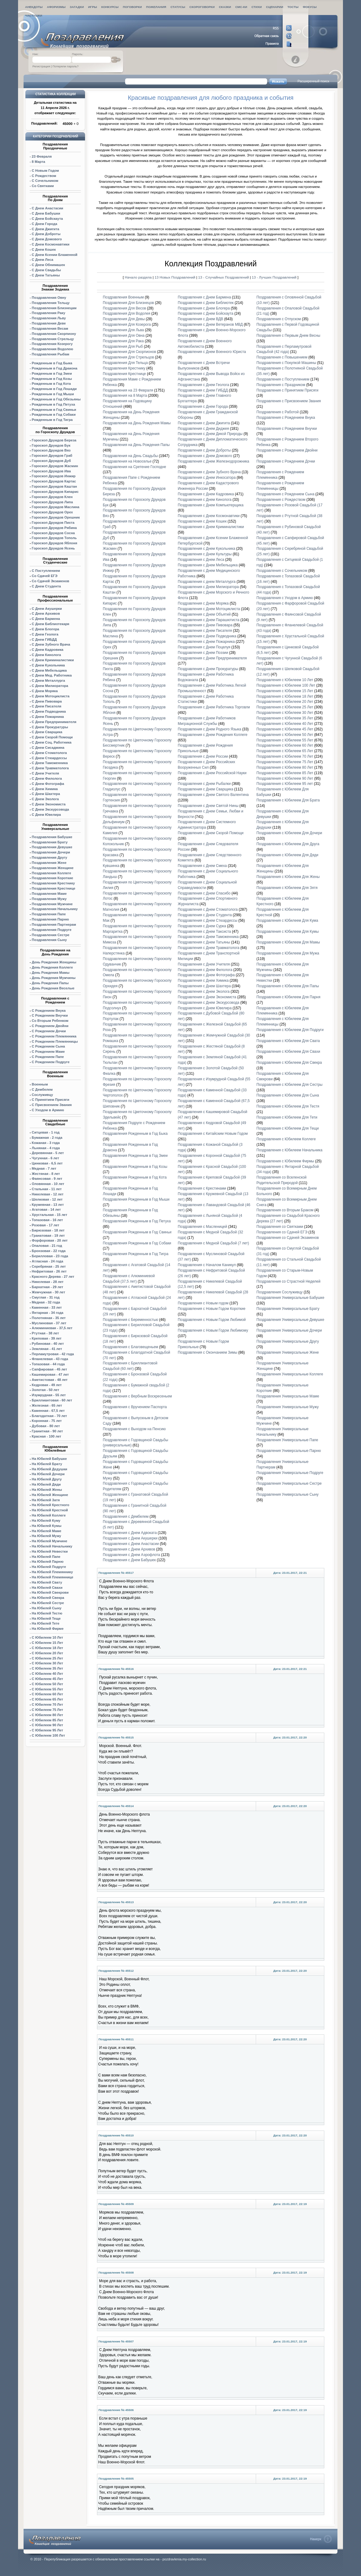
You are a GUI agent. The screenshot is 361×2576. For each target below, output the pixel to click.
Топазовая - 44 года (48, 1364)
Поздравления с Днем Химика (203, 980)
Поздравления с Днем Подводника (207, 636)
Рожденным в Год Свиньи (54, 409)
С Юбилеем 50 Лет (47, 1684)
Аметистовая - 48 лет (50, 1380)
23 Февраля (42, 156)
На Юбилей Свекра (48, 1597)
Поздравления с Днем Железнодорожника (213, 461)
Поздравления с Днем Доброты (204, 450)
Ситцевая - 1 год (46, 1132)
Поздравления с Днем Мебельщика (208, 565)
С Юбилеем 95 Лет (47, 1730)
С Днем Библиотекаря (50, 624)
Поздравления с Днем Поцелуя (204, 647)
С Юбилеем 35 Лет (47, 1668)
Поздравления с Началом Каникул (207, 1265)
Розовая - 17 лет (45, 1225)
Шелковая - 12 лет (47, 1199)
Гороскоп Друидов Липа (52, 502)
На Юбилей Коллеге (49, 1515)
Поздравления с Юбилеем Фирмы (285, 1161)
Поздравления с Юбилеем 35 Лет (284, 718)
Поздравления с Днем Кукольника (206, 548)
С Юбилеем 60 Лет (47, 1694)
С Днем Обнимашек (48, 265)
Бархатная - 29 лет (47, 1287)
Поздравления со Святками (279, 1226)
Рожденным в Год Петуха (53, 404)
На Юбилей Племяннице (52, 1577)
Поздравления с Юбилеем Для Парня (288, 997)
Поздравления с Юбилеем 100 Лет (285, 685)
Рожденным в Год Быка (52, 363)
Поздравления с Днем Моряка (203, 603)
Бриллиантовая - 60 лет (52, 1400)
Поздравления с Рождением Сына (285, 494)
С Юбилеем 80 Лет (47, 1715)
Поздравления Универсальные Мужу (287, 1407)
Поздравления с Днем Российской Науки (212, 773)
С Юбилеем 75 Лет (47, 1710)
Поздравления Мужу (49, 899)
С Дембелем (42, 1089)
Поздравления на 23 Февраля (128, 390)
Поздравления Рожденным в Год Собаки (137, 1243)
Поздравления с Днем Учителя (204, 964)
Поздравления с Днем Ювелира (205, 1008)
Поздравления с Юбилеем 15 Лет (284, 691)
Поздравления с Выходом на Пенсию (134, 1429)
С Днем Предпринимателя (54, 722)
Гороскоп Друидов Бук (51, 445)
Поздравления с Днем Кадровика (206, 494)
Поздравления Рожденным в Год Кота (135, 1177)
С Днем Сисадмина (48, 747)
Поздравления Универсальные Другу (287, 1341)
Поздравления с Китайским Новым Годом (213, 1133)
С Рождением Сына (48, 1046)
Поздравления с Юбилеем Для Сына (287, 1095)
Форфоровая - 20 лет (50, 1240)
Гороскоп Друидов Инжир (54, 476)
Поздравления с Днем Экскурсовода (209, 1002)
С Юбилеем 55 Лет (47, 1689)
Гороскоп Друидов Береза (54, 440)
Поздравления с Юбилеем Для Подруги (289, 1030)
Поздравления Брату (50, 842)
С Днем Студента (46, 586)
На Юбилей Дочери (48, 1474)
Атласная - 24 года (47, 1261)
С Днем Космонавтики (50, 244)
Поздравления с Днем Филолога (205, 970)
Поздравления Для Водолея (126, 313)
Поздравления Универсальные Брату (287, 1309)
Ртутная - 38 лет (45, 1333)
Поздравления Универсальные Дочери (289, 1330)
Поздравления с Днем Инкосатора (207, 477)
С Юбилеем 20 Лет (47, 1653)
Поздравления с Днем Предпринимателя (212, 658)
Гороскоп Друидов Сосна (53, 533)
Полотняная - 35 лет (49, 1318)
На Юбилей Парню (48, 1561)
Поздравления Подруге (52, 930)
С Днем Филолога (47, 778)
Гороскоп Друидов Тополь (54, 538)
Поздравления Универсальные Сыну (287, 1494)
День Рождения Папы (50, 983)
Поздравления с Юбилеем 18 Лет (284, 696)
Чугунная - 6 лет (45, 1158)
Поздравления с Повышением (281, 357)
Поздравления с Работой (277, 412)
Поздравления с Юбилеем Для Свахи (288, 1051)
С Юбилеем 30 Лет (47, 1663)
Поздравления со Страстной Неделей (288, 1281)
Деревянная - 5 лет (48, 1153)
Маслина (56, 507)
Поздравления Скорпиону (54, 334)
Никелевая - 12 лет (48, 1194)
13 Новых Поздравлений (175, 277)
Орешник (56, 517)
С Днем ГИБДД (44, 639)
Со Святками (43, 186)
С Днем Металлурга (48, 680)
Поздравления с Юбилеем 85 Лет (284, 773)
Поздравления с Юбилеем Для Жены (288, 877)
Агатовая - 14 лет (46, 1209)
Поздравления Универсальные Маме (287, 1396)
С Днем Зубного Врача (51, 644)
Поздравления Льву (49, 318)
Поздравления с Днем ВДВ (200, 319)
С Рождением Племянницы (55, 1041)
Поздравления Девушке (52, 847)
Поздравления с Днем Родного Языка (209, 729)
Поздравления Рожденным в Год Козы (135, 1166)
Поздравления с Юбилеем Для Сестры (289, 1084)
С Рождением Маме (48, 1051)
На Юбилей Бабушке (49, 1458)
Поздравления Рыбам (50, 354)
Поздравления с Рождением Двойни (287, 450)
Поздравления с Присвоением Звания (288, 401)
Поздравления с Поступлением (282, 379)
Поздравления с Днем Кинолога (205, 499)
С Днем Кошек (44, 249)
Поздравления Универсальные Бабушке (290, 1297)
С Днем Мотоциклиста (50, 696)
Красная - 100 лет (46, 1436)
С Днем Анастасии (47, 208)
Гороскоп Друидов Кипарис (55, 491)
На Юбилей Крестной (50, 1510)
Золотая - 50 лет (45, 1390)
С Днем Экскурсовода (50, 809)
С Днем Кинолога (46, 655)
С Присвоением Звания (52, 1105)
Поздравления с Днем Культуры (205, 554)
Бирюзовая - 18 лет (48, 1230)
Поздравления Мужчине (52, 904)
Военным (40, 1084)
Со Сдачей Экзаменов (50, 581)
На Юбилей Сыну (46, 1608)
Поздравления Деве (49, 323)
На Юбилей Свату (47, 1582)
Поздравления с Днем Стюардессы (207, 920)
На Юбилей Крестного (50, 1505)
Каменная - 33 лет (47, 1307)
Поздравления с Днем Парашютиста (208, 620)
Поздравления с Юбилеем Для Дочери (289, 833)
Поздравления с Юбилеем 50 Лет (284, 735)
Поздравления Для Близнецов (128, 303)
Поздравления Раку (48, 313)
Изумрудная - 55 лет (49, 1395)
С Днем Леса (42, 259)
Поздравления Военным (123, 297)
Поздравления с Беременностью (130, 1320)
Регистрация (41, 66)
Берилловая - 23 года (50, 1256)
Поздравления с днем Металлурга (207, 581)
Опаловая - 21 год (47, 1245)
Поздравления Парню (50, 919)
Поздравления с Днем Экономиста (207, 997)
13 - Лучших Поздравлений (274, 277)
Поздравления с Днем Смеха (203, 866)
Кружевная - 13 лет (48, 1204)
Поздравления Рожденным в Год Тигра (135, 1254)
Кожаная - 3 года (46, 1143)
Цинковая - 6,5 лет (47, 1163)
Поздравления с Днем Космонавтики (209, 516)
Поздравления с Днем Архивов (129, 1549)
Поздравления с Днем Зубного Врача (210, 472)
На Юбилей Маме (46, 1531)
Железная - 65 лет (47, 1405)
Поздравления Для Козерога (127, 324)
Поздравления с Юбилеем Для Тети (286, 1117)
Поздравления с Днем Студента (205, 915)
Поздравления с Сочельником (281, 570)
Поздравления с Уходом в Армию (284, 598)
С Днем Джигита (45, 229)
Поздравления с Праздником (280, 385)
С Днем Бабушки (46, 213)
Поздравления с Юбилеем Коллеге (286, 1139)
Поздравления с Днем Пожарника (206, 641)
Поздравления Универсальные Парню (288, 1451)
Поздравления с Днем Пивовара (205, 625)
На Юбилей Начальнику (52, 1546)
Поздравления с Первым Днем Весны (288, 335)
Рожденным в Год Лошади (54, 389)
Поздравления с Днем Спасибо (204, 893)
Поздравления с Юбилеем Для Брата (288, 800)
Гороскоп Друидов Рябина (54, 528)
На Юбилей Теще (46, 1618)
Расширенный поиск (313, 81)
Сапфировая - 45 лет (49, 1369)
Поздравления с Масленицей (202, 1226)
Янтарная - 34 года (47, 1312)
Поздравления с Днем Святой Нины (208, 806)
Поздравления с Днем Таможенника (208, 937)
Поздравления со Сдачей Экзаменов (287, 1238)
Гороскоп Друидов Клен (52, 497)
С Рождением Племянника (54, 1036)
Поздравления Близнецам (54, 308)
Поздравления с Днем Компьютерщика (211, 505)
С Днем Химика (45, 789)
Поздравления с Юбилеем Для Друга (287, 844)
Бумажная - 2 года (47, 1137)
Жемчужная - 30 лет (48, 1292)
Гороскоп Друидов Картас (54, 481)
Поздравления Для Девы (124, 319)
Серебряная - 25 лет (49, 1266)
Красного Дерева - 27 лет (53, 1276)
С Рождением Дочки (49, 1031)
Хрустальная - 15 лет (49, 1215)
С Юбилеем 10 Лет (47, 1637)
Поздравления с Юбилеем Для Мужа (287, 953)
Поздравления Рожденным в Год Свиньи (137, 1232)
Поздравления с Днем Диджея (203, 428)
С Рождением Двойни (50, 1026)
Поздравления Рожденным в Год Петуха (137, 1221)
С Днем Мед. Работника (52, 675)
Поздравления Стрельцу (53, 339)
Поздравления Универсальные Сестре (289, 1483)
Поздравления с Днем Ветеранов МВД (210, 324)
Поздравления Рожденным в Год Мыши (136, 1199)
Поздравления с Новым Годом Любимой (212, 1320)
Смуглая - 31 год (46, 1297)
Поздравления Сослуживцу (279, 1292)
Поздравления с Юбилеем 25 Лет (284, 707)
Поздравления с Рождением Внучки (286, 428)
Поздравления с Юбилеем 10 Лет (284, 680)
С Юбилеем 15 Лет (47, 1642)
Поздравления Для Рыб (123, 346)
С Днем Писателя (46, 706)
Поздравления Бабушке (52, 837)
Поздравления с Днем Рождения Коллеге (212, 735)
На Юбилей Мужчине (49, 1541)
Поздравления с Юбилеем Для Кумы (287, 931)
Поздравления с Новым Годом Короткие (211, 1309)
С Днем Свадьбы (46, 270)
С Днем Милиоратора (50, 686)
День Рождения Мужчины (54, 978)
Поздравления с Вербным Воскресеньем (137, 1396)
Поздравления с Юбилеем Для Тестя (287, 1106)
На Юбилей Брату (47, 1464)
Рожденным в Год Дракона (54, 368)
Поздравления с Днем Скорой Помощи (211, 833)
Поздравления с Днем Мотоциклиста (209, 609)
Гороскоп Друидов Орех (52, 512)
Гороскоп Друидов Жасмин (55, 466)
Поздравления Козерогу (52, 344)
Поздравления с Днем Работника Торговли (214, 707)
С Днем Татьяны (46, 275)
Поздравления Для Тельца (125, 363)
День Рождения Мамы (50, 972)
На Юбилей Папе (46, 1556)
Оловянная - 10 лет (48, 1184)
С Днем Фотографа (48, 784)
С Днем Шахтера (46, 794)
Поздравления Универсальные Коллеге (289, 1374)
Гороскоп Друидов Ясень (53, 548)
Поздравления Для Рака (123, 341)
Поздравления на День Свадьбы (130, 456)
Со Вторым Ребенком (50, 1020)
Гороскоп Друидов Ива (51, 471)
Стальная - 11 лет (47, 1189)
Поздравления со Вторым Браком (284, 1210)
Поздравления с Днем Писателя (205, 630)
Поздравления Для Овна (123, 335)
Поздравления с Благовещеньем (130, 1347)
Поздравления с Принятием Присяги (287, 390)
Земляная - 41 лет (47, 1349)
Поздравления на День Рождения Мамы (137, 423)
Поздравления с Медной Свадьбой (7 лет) (213, 1243)
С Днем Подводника (49, 711)
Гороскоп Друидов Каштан (54, 486)
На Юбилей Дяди (46, 1484)
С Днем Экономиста (48, 804)
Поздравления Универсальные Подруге (289, 1473)
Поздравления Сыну (49, 940)
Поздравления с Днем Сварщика (205, 789)
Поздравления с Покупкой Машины (286, 363)
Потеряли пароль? (66, 66)
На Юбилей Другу (47, 1479)
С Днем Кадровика (47, 649)
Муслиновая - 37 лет (49, 1323)
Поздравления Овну (49, 297)
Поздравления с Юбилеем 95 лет (284, 784)
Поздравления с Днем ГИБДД (203, 390)
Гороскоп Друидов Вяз (51, 450)
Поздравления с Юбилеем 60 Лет (284, 745)
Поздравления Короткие (52, 878)
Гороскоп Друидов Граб (52, 455)
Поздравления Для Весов (124, 308)
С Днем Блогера (45, 629)
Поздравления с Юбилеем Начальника (289, 1150)
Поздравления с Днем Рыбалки (204, 784)
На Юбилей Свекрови (50, 1592)
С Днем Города (44, 224)
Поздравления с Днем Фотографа (206, 975)
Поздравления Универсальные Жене (287, 1352)
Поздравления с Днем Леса (201, 559)
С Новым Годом (45, 170)
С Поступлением (46, 570)
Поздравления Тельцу (51, 303)
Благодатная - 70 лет (49, 1416)
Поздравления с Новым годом (203, 1303)
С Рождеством (44, 176)
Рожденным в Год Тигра (52, 420)
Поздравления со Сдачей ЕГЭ (281, 1232)
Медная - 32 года (46, 1302)
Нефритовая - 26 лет (49, 1271)
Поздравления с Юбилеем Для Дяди (287, 855)
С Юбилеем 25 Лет (47, 1658)
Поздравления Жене (49, 862)
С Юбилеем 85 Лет (47, 1720)
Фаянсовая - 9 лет (47, 1178)
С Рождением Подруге (50, 1062)
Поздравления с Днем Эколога (204, 991)
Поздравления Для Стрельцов (128, 357)
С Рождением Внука (49, 1010)
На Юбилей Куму (46, 1520)
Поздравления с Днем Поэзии (203, 653)
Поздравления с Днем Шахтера (204, 986)
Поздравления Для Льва (123, 330)
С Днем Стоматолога (49, 753)
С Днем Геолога (45, 634)
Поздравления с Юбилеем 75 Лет (284, 762)
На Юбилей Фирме (48, 1628)
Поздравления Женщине (52, 868)
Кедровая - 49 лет (47, 1385)
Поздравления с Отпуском (278, 319)
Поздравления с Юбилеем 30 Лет (284, 713)
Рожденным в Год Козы (52, 379)
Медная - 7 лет (44, 1168)
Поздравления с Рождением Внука (285, 417)
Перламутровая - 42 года (53, 1354)
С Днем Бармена (46, 619)
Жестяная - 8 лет (46, 1174)
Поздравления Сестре (50, 935)
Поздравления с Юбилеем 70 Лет (284, 756)
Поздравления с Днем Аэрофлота (131, 1555)
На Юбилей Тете (45, 1623)
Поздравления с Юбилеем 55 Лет (284, 740)
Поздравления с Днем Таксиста (204, 931)
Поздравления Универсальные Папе (287, 1440)
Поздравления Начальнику (55, 909)
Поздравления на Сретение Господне (134, 467)
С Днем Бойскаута (47, 218)
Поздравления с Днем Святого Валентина (213, 795)
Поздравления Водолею (52, 349)
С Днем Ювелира (46, 814)
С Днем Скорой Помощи (52, 737)
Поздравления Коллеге (51, 873)
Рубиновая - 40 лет (48, 1343)
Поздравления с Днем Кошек (202, 521)
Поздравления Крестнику (53, 883)
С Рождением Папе (48, 1057)
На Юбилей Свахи (47, 1587)
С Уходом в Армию (48, 1110)
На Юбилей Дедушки (49, 1469)
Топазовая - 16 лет (47, 1220)
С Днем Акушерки (47, 608)
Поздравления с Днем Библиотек (206, 303)
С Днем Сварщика (47, 732)
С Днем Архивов (46, 613)
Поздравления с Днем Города (203, 406)
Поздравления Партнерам (54, 924)
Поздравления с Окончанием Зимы (207, 1352)
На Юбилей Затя (46, 1500)
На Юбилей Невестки (50, 1551)
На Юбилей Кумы (46, 1526)
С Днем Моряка (45, 691)
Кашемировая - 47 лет (50, 1374)
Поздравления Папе (49, 914)
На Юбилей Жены (47, 1489)
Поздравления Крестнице (53, 888)
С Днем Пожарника (48, 716)
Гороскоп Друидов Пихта (53, 522)
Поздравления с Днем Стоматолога (208, 909)
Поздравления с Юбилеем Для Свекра (289, 1062)
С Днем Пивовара (47, 701)
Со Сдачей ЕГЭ (45, 576)
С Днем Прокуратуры (50, 727)
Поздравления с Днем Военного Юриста (212, 352)
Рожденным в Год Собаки (54, 414)
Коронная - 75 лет (47, 1421)
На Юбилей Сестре (48, 1603)
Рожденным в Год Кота (51, 383)
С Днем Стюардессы (49, 758)
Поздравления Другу (49, 857)
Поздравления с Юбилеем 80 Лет (284, 767)
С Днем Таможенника (50, 763)
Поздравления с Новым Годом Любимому (213, 1330)
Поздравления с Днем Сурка (202, 926)
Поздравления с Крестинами (202, 1188)
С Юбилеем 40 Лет (47, 1673)
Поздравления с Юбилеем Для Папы (287, 986)
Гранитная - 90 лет (47, 1431)
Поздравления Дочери (51, 852)
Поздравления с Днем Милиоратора (208, 587)
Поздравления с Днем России (203, 756)
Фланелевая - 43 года (50, 1359)
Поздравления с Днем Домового (205, 456)
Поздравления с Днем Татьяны (204, 942)
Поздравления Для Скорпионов (129, 352)
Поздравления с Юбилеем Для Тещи (287, 1128)
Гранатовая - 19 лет (48, 1235)
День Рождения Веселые (53, 988)
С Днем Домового (47, 239)
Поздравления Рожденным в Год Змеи (135, 1155)
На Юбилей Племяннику (52, 1572)
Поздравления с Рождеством (280, 499)
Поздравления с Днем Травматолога (209, 948)
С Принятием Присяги (50, 1099)
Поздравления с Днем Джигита (204, 423)
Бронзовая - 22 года (48, 1251)
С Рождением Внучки (50, 1015)
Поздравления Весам (50, 328)
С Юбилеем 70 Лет (47, 1704)
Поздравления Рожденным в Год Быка (135, 1133)
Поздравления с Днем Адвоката (130, 1533)
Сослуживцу (42, 1095)
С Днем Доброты (46, 234)
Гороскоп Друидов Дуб (51, 461)
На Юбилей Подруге (49, 1567)
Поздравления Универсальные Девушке (290, 1320)
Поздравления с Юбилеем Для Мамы (288, 942)
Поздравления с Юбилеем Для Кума (287, 920)
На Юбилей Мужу (46, 1536)
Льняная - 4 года (46, 1148)
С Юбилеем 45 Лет (47, 1679)
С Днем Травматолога (50, 768)
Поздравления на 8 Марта (125, 395)
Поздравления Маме (49, 893)
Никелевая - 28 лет (48, 1282)
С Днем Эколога (45, 799)
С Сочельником (45, 180)
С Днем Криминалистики (53, 660)
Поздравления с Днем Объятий (204, 614)
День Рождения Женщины (54, 962)
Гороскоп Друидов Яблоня (54, 543)
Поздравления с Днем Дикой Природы (210, 434)
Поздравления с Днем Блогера (204, 308)
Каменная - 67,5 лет (48, 1410)
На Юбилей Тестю (47, 1613)
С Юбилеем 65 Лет (47, 1699)
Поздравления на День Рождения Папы (136, 445)
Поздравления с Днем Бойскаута (205, 313)
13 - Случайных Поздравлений (224, 277)
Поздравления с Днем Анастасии (131, 1544)
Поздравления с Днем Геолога (203, 385)
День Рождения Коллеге (52, 967)
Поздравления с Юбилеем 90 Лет (284, 778)
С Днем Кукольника (48, 665)
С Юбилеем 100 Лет (48, 1735)
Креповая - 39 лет (46, 1338)
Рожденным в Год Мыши (53, 394)
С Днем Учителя (45, 773)
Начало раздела (138, 277)
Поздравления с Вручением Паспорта (135, 1407)
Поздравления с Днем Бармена (204, 297)
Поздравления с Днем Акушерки (130, 1538)
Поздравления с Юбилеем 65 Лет (284, 751)
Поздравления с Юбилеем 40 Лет (284, 724)
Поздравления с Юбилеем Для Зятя (287, 888)
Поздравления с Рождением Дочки (285, 461)
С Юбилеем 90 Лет (47, 1725)
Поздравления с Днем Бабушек (129, 1560)
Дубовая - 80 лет (46, 1426)
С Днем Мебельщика (49, 670)
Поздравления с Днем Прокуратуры (208, 669)
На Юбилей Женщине (50, 1495)
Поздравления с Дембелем (126, 1516)
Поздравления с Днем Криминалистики (211, 527)
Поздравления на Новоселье (127, 461)
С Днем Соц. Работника (52, 742)
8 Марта (38, 161)
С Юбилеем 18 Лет (47, 1648)
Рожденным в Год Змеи (52, 373)
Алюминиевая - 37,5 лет (52, 1328)
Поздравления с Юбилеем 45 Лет (284, 729)
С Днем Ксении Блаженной (54, 255)
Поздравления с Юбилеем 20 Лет (284, 701)
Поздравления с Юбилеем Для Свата (288, 1041)
